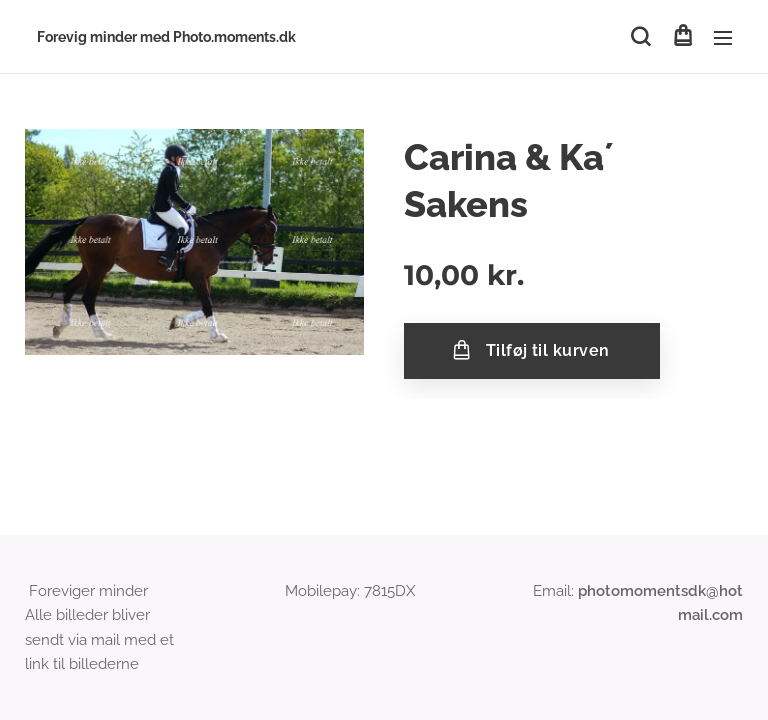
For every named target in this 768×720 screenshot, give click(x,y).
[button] (640, 37)
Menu (723, 38)
